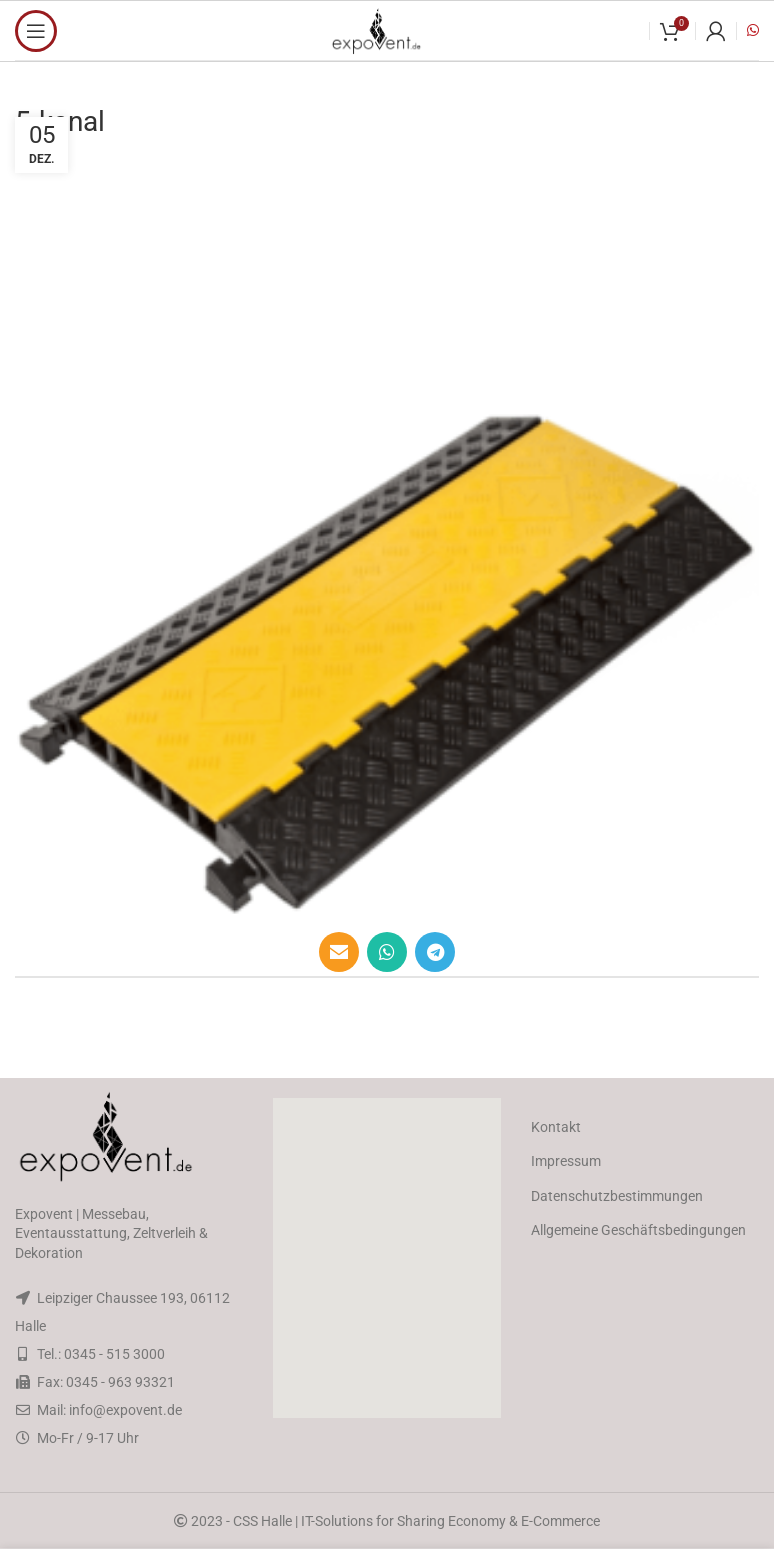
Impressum (566, 1161)
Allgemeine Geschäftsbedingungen (638, 1230)
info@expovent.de (125, 1410)
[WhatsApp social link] (387, 952)
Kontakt (556, 1127)
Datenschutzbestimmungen (617, 1196)
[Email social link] (339, 952)
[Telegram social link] (435, 952)
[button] (387, 1258)
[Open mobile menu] (36, 31)
